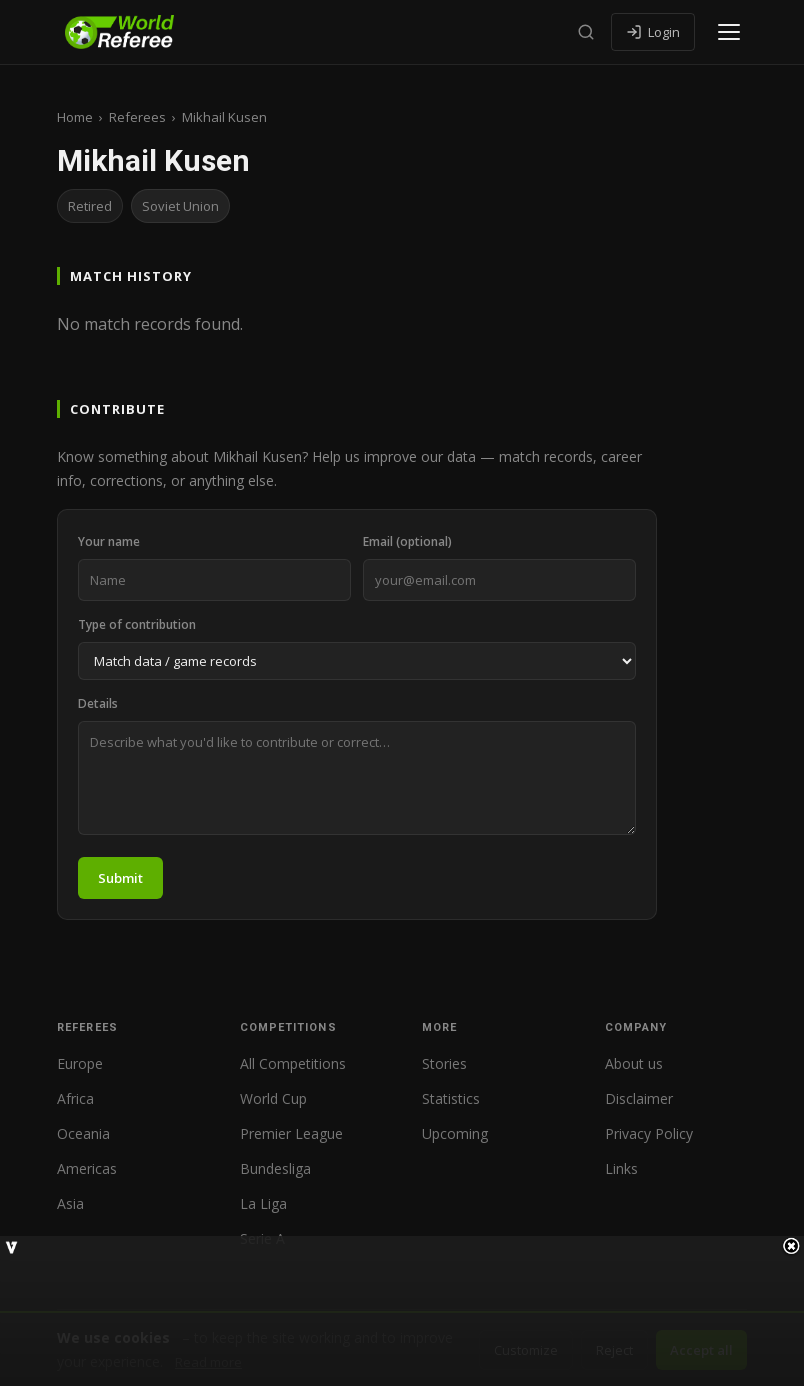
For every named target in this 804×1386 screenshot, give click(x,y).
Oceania (83, 1133)
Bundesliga (275, 1168)
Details (98, 703)
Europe (80, 1063)
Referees (137, 117)
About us (634, 1063)
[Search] (586, 32)
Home (75, 117)
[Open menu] (729, 32)
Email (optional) (407, 541)
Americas (87, 1168)
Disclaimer (639, 1098)
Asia (70, 1203)
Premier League (291, 1133)
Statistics (451, 1098)
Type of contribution (137, 624)
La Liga (263, 1203)
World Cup (273, 1098)
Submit (120, 878)
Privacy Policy (649, 1133)
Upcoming (455, 1133)
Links (621, 1168)
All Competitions (293, 1063)
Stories (444, 1063)
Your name (109, 541)
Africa (75, 1098)
